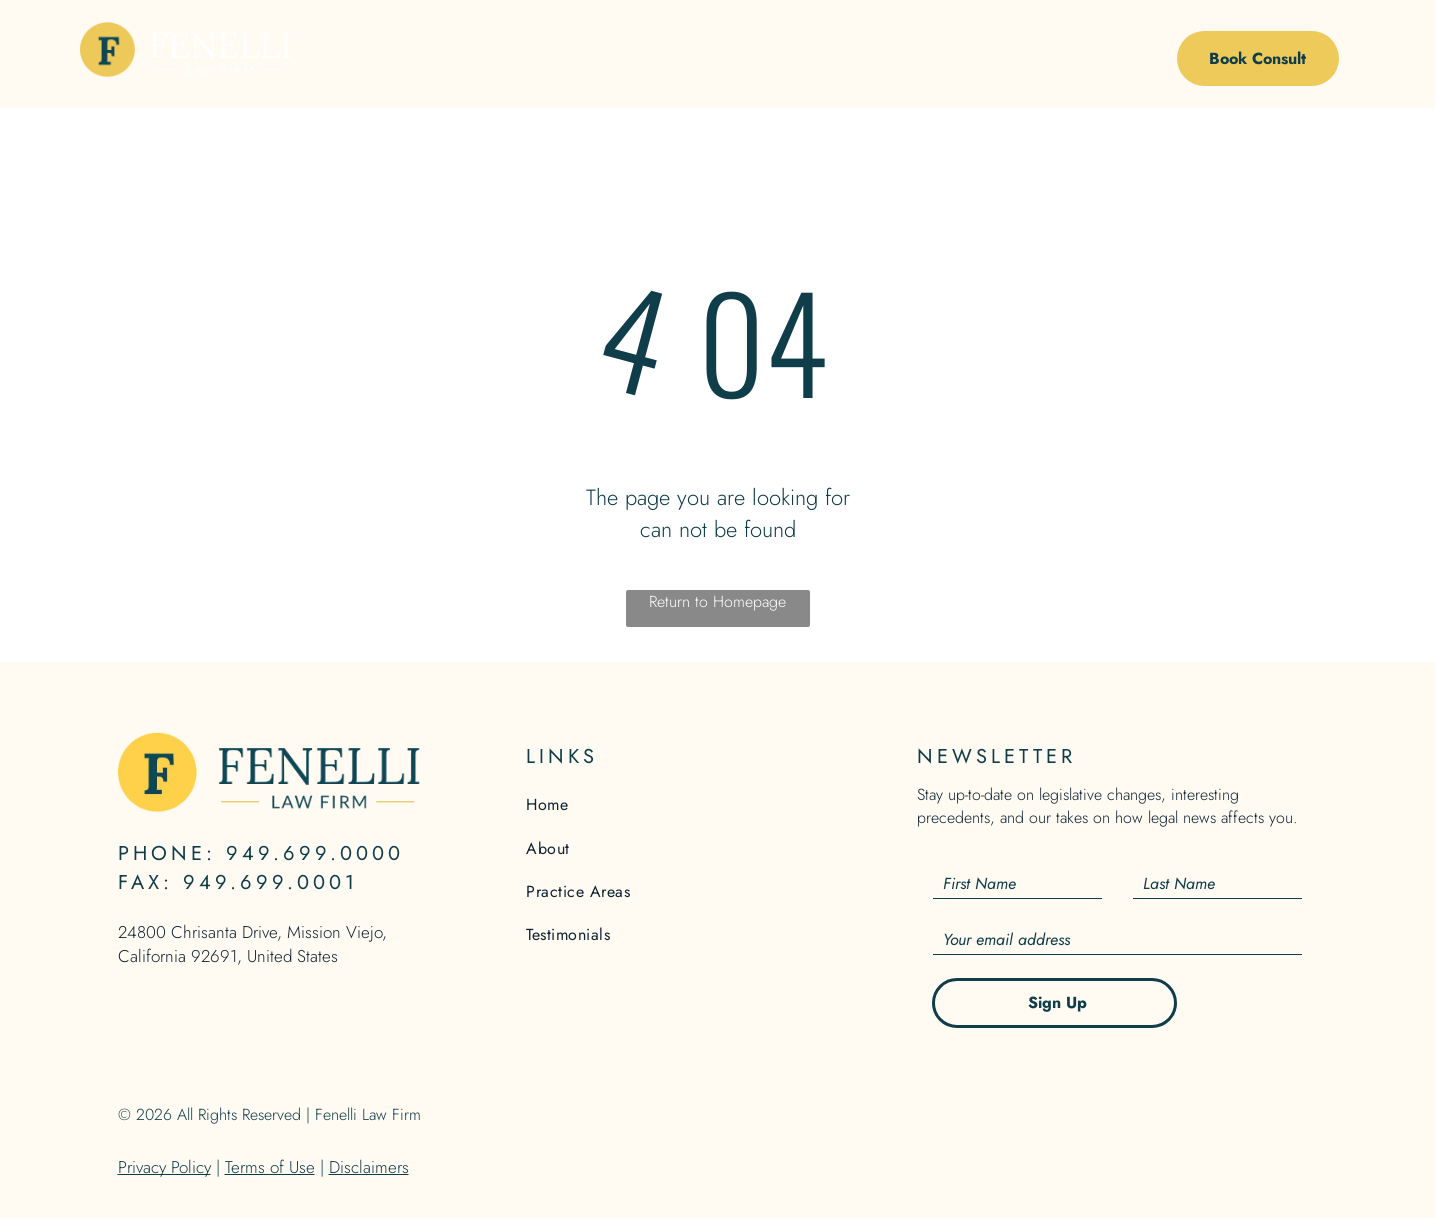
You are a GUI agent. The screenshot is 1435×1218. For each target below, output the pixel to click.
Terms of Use (270, 1167)
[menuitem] (471, 64)
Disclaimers (369, 1167)
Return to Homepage (717, 601)
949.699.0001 (270, 882)
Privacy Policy (164, 1167)
